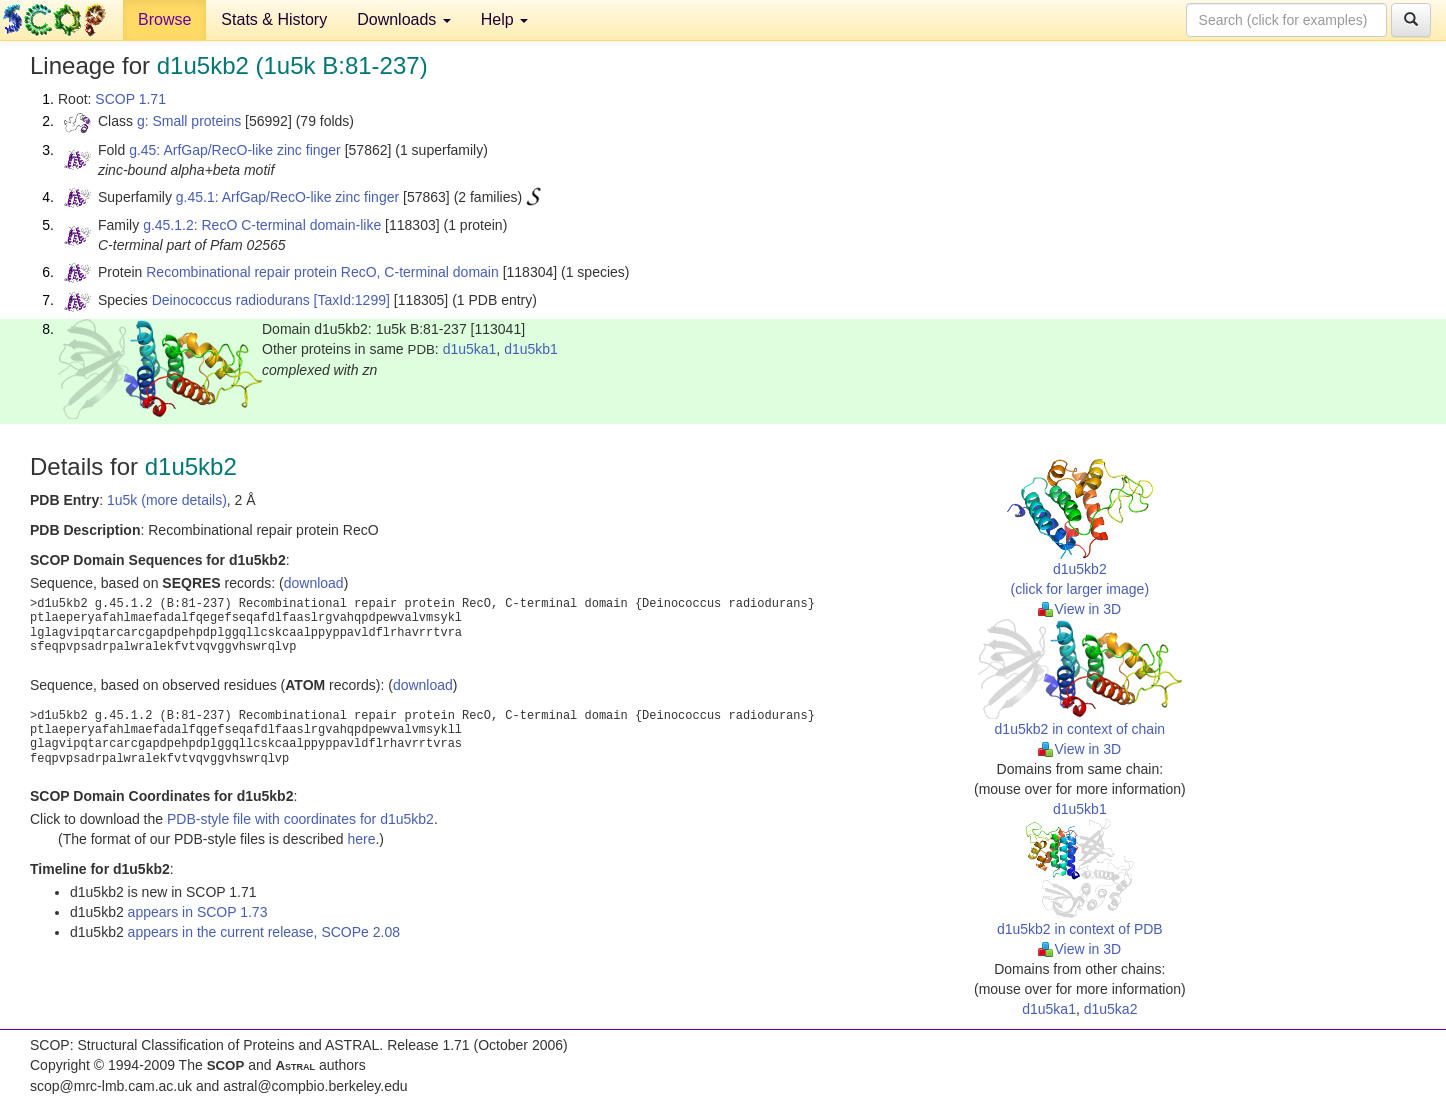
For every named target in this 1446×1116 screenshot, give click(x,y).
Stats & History (274, 19)
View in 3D (1079, 609)
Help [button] (504, 19)
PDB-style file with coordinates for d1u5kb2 (300, 819)
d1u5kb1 (531, 349)
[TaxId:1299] (352, 300)
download (314, 583)
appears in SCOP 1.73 (198, 912)
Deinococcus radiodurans (231, 300)
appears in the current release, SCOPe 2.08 (264, 932)
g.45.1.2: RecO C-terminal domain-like (262, 225)
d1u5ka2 (1111, 1009)
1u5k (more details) (167, 500)
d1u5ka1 (470, 349)
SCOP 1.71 (130, 99)
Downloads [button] (404, 19)
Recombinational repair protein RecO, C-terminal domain (322, 272)
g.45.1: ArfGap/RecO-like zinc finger (287, 197)
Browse (164, 19)
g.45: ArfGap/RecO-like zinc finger (235, 150)
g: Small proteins (189, 121)
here (361, 839)
